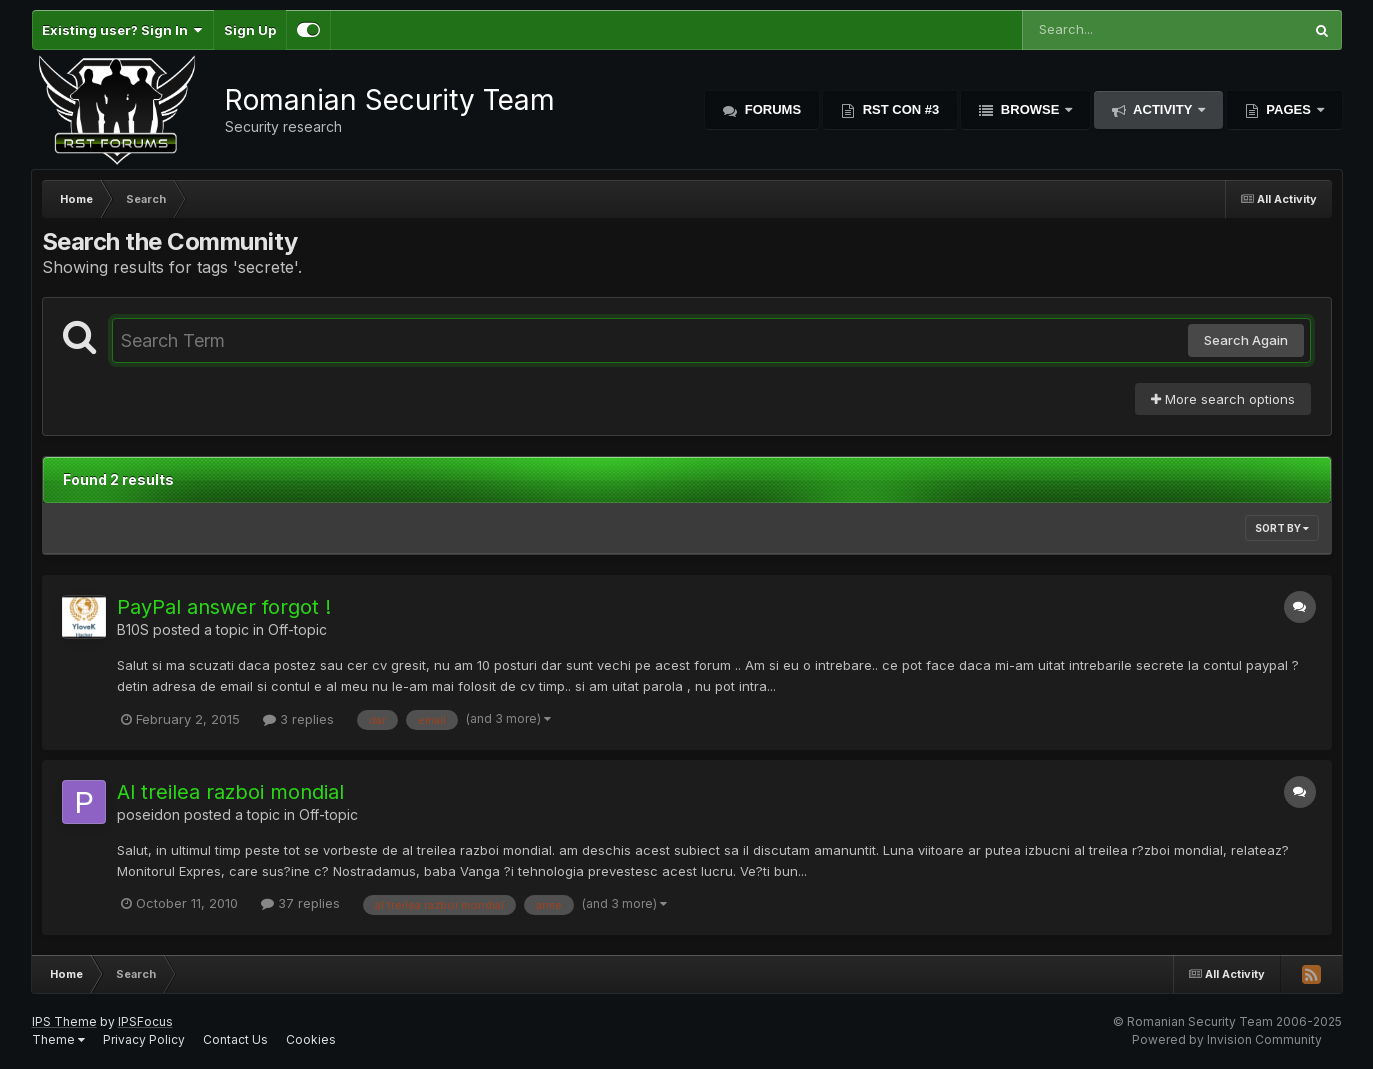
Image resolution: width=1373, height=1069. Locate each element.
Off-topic (297, 629)
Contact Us (235, 1039)
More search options (1223, 399)
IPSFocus (145, 1021)
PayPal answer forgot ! (224, 607)
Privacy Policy (144, 1039)
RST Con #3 (899, 109)
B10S (133, 629)
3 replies (298, 719)
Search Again (1246, 340)
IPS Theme (64, 1021)
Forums (771, 109)
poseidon (148, 814)
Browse (1030, 109)
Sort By (1282, 528)
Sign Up (250, 30)
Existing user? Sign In (122, 30)
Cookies (311, 1039)
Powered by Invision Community (1227, 1039)
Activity (1163, 109)
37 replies (300, 903)
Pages (1289, 109)
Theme (58, 1039)
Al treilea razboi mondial (230, 792)
